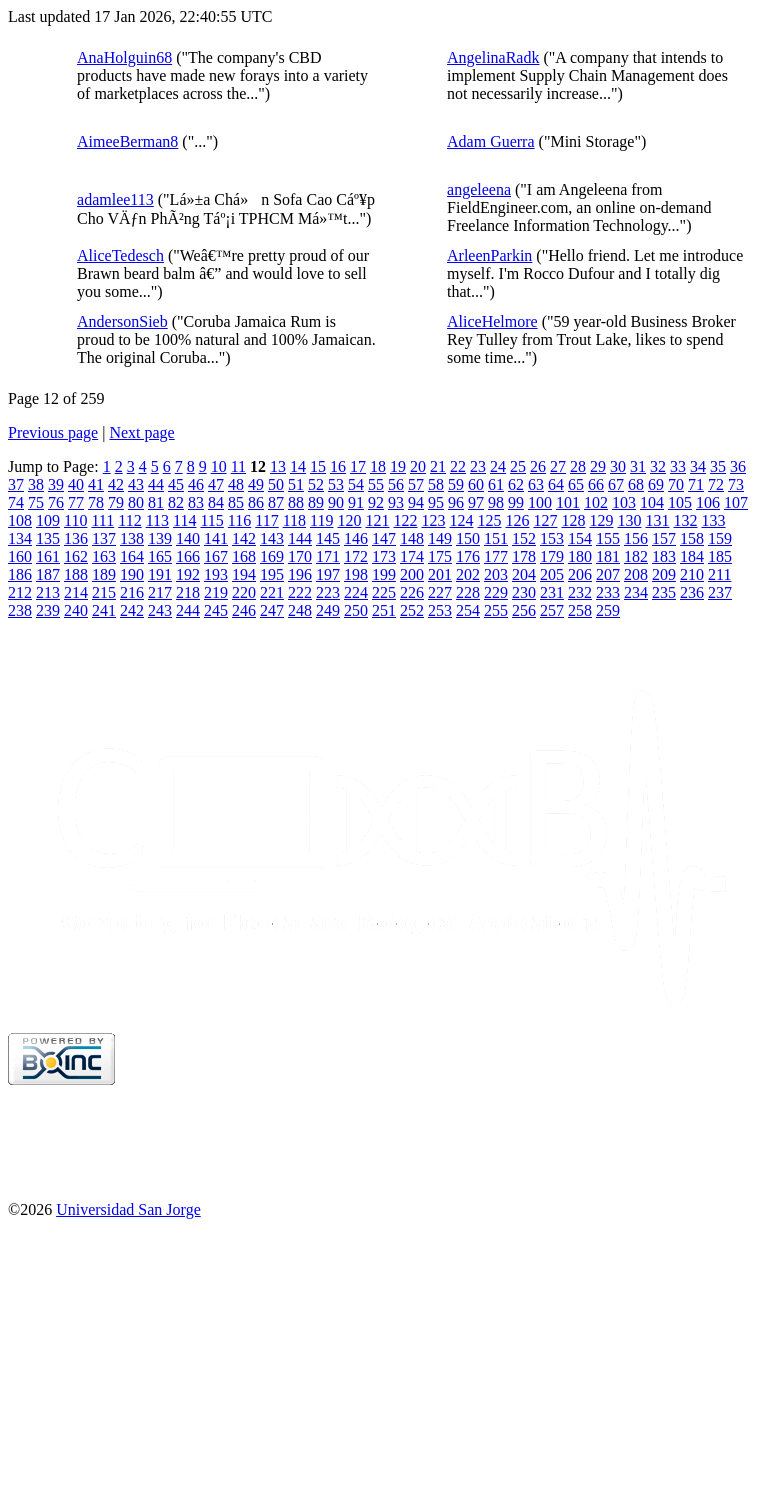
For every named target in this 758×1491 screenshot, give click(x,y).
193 (216, 574)
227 (440, 592)
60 (476, 484)
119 (321, 520)
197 (328, 574)
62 (516, 484)
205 (552, 574)
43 (136, 484)
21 (438, 466)
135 (48, 538)
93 (396, 502)
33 (678, 466)
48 (236, 484)
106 (708, 502)
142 (244, 538)
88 (296, 502)
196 (300, 574)
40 (76, 484)
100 (540, 502)
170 (300, 556)
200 (412, 574)
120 (349, 520)
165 (160, 556)
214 (76, 592)
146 (356, 538)
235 (664, 592)
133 (713, 520)
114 (184, 520)
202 (468, 574)
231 (552, 592)
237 (720, 592)
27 (558, 466)
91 (356, 502)
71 (696, 484)
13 (278, 466)
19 (398, 466)
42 (116, 484)
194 (244, 574)
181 (608, 556)
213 (48, 592)
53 (336, 484)
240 (76, 610)
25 (518, 466)
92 (376, 502)
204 (524, 574)
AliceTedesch (120, 255)
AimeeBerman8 (127, 141)
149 (440, 538)
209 (664, 574)
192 (188, 574)
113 (157, 520)
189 (104, 574)
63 (536, 484)
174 (412, 556)
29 (598, 466)
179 (552, 556)
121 (377, 520)
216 (132, 592)
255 (496, 610)
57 (416, 484)
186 (20, 574)
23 (478, 466)
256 (524, 610)
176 (468, 556)
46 (196, 484)
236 (692, 592)
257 (552, 610)
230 (524, 592)
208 (636, 574)
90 (336, 502)
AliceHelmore (492, 321)
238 (20, 610)
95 (436, 502)
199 (384, 574)
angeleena (479, 189)
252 (412, 610)
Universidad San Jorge (128, 1209)
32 (658, 466)
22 (458, 466)
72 (716, 484)
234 (636, 592)
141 (216, 538)
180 (580, 556)
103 (624, 502)
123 (433, 520)
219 (216, 592)
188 (76, 574)
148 (412, 538)
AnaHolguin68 (124, 57)
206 (580, 574)
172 (356, 556)
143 (272, 538)
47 (216, 484)
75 (36, 502)
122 (405, 520)
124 (461, 520)
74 (16, 502)
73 (736, 484)
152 (524, 538)
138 (132, 538)
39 (56, 484)
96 (456, 502)
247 (272, 610)
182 (636, 556)
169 (272, 556)
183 (664, 556)
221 (272, 592)
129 (601, 520)
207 (608, 574)
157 (664, 538)
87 (276, 502)
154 (580, 538)
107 (736, 502)
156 (636, 538)
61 (496, 484)
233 (608, 592)
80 (136, 502)
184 (692, 556)
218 (188, 592)
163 (104, 556)
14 (298, 466)
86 (256, 502)
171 (328, 556)
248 (300, 610)
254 (468, 610)
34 (698, 466)
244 (188, 610)
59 (456, 484)
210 (692, 574)
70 (676, 484)
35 (718, 466)
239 (48, 610)
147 (384, 538)
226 (412, 592)
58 (436, 484)
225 (384, 592)
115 (211, 520)
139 (160, 538)
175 (440, 556)
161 (48, 556)
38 (36, 484)
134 (20, 538)
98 (496, 502)
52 (316, 484)
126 (517, 520)
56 (396, 484)
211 (719, 574)
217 (160, 592)
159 (720, 538)
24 (498, 466)
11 (238, 466)
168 (244, 556)
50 (276, 484)
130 (629, 520)
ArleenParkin (489, 255)
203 (496, 574)
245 (216, 610)
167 (216, 556)
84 (216, 502)
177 (496, 556)
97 (476, 502)
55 (376, 484)
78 (96, 502)
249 (328, 610)
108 (20, 520)
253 (440, 610)
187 (48, 574)
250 (356, 610)
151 (496, 538)
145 (328, 538)
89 (316, 502)
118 (294, 520)
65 (576, 484)
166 (188, 556)
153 (552, 538)
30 (618, 466)
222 (300, 592)
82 (176, 502)
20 (418, 466)
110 (75, 520)
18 (378, 466)
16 (338, 466)
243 (160, 610)
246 (244, 610)
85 (236, 502)
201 (440, 574)
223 (328, 592)
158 (692, 538)
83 (196, 502)
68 (636, 484)
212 (20, 592)
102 (596, 502)
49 (256, 484)
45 (176, 484)
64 (556, 484)
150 (468, 538)
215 (104, 592)
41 (96, 484)
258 (580, 610)
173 (384, 556)
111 (102, 520)
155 (608, 538)
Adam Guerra (491, 141)
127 (545, 520)
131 (657, 520)
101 (568, 502)
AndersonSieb (122, 321)
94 (416, 502)
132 (685, 520)
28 (578, 466)
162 (76, 556)
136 (76, 538)
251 (384, 610)
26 (538, 466)
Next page (141, 432)
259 (608, 610)
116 (239, 520)
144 (300, 538)
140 (188, 538)
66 (596, 484)
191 (160, 574)
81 (156, 502)
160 (20, 556)
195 (272, 574)
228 (468, 592)
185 (720, 556)
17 (358, 466)
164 (132, 556)
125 (489, 520)
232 (580, 592)
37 (16, 484)
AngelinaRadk (493, 57)
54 (356, 484)
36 (738, 466)
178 (524, 556)
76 (56, 502)
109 (48, 520)
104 (652, 502)
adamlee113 (115, 199)
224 (356, 592)
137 (104, 538)
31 (638, 466)
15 (318, 466)
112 (129, 520)
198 (356, 574)
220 (244, 592)
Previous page (53, 432)
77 (76, 502)
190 (132, 574)
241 (104, 610)
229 (496, 592)
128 (573, 520)
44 (156, 484)
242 (132, 610)
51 (296, 484)
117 (266, 520)
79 (116, 502)
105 (680, 502)
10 (219, 466)
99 (516, 502)
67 (616, 484)
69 (656, 484)
